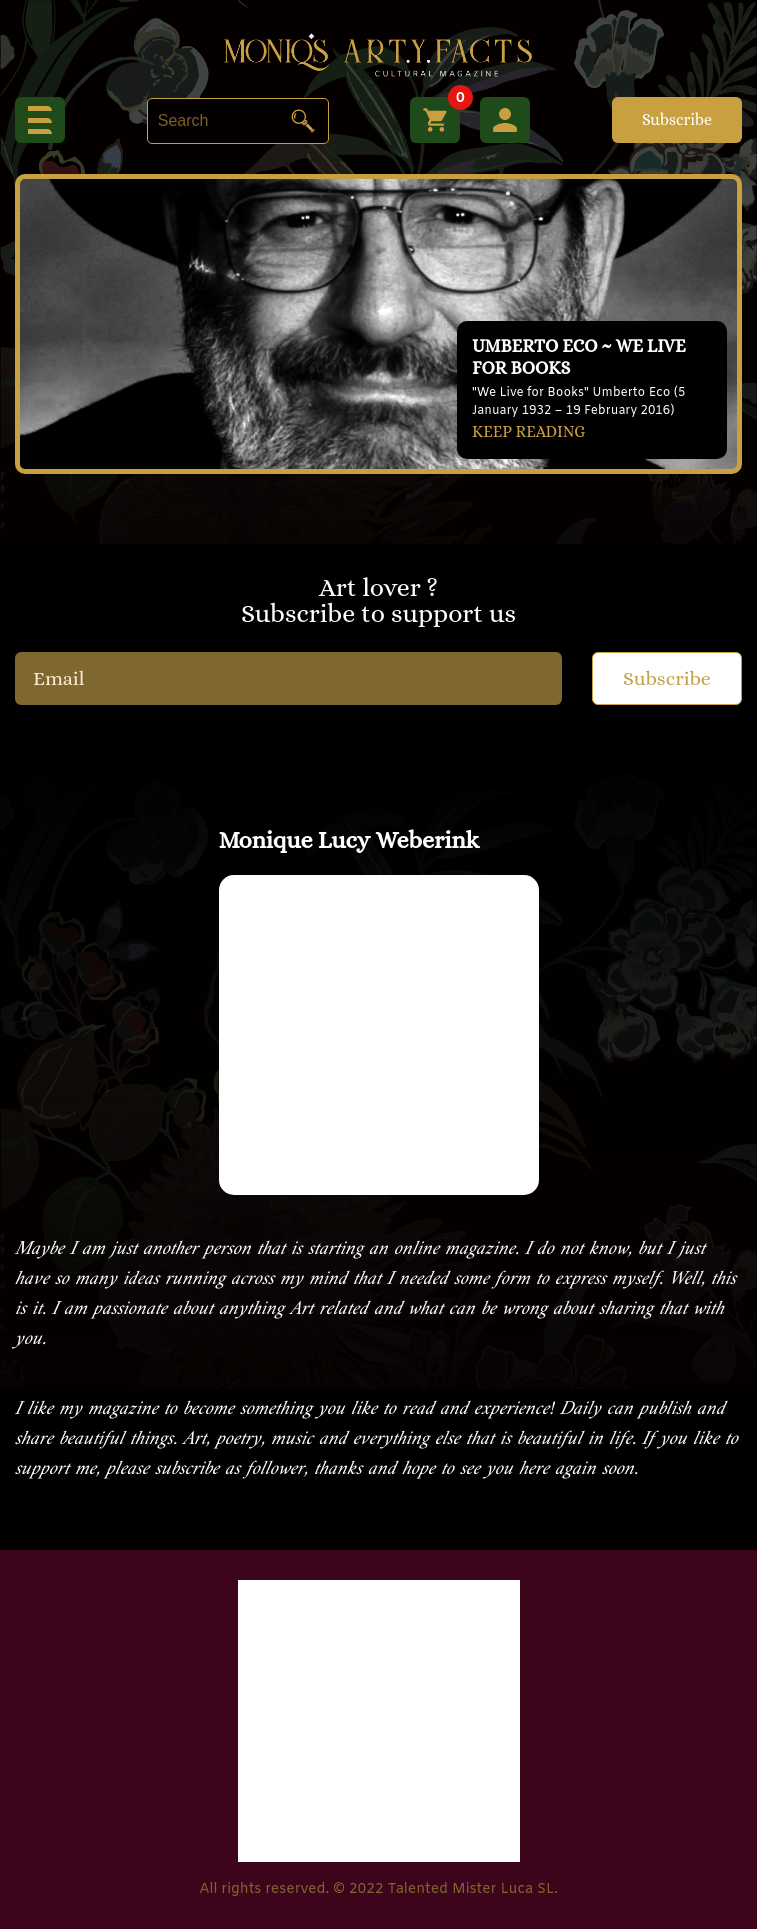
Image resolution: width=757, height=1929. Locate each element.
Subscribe (677, 119)
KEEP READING (528, 431)
